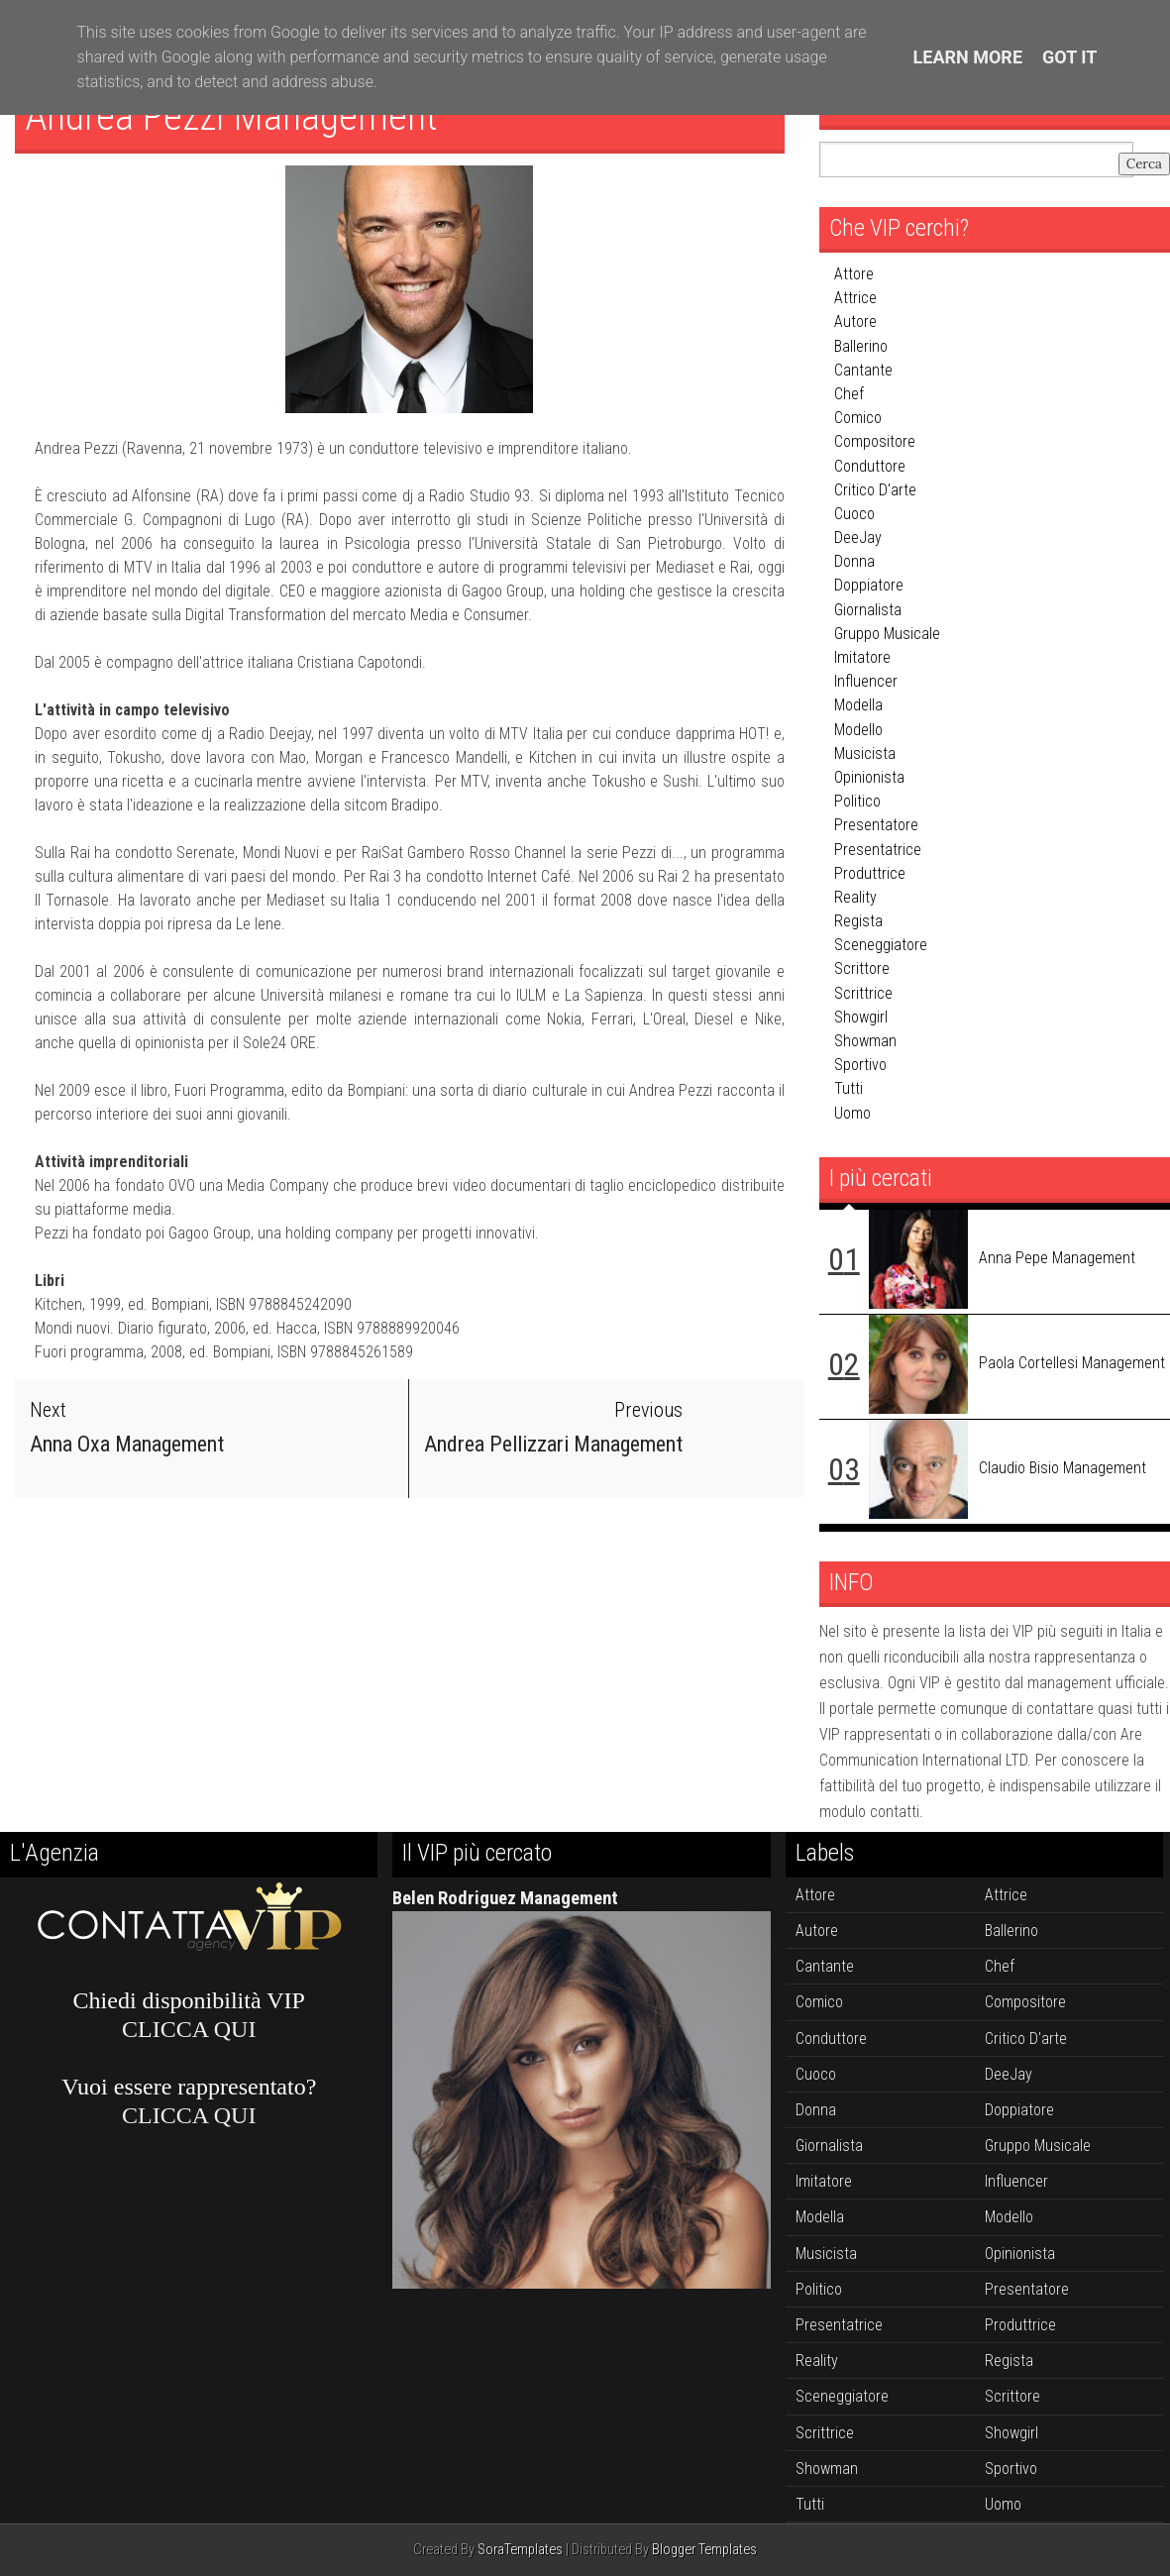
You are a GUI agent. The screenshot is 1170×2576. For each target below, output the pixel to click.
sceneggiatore (880, 944)
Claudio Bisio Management (1062, 1467)
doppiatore (869, 585)
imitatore (862, 657)
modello (858, 729)
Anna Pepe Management (1057, 1257)
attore (854, 274)
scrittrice (863, 993)
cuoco (854, 513)
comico (858, 417)
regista (858, 921)
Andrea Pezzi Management (231, 116)
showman (865, 1040)
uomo (852, 1113)
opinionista (869, 777)
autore (855, 321)
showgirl (861, 1017)
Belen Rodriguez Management (505, 1898)
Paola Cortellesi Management (1072, 1362)
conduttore (869, 466)
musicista (865, 753)
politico (857, 801)
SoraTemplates (520, 2549)
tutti (848, 1088)
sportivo (860, 1064)
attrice (855, 297)
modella (858, 705)
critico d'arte (875, 490)
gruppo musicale (887, 633)
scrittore (862, 968)
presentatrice (877, 849)
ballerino (861, 346)
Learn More (968, 57)
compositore (874, 441)
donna (854, 561)
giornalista (868, 609)
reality (855, 897)
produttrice (869, 873)
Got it (1069, 57)
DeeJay (858, 537)
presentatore (876, 824)
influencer (866, 681)
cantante (863, 370)
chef (849, 393)
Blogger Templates (704, 2549)
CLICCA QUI (189, 2029)
